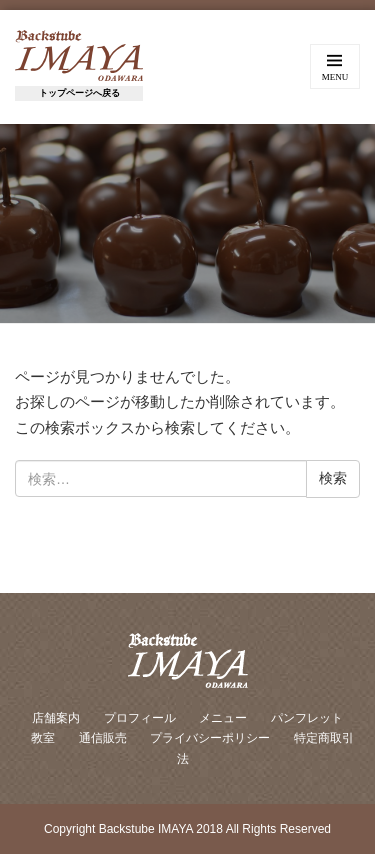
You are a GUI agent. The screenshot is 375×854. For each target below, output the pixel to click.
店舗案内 (56, 718)
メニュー (223, 718)
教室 (43, 738)
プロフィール (140, 718)
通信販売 (103, 738)
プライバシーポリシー (210, 738)
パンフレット (307, 718)
